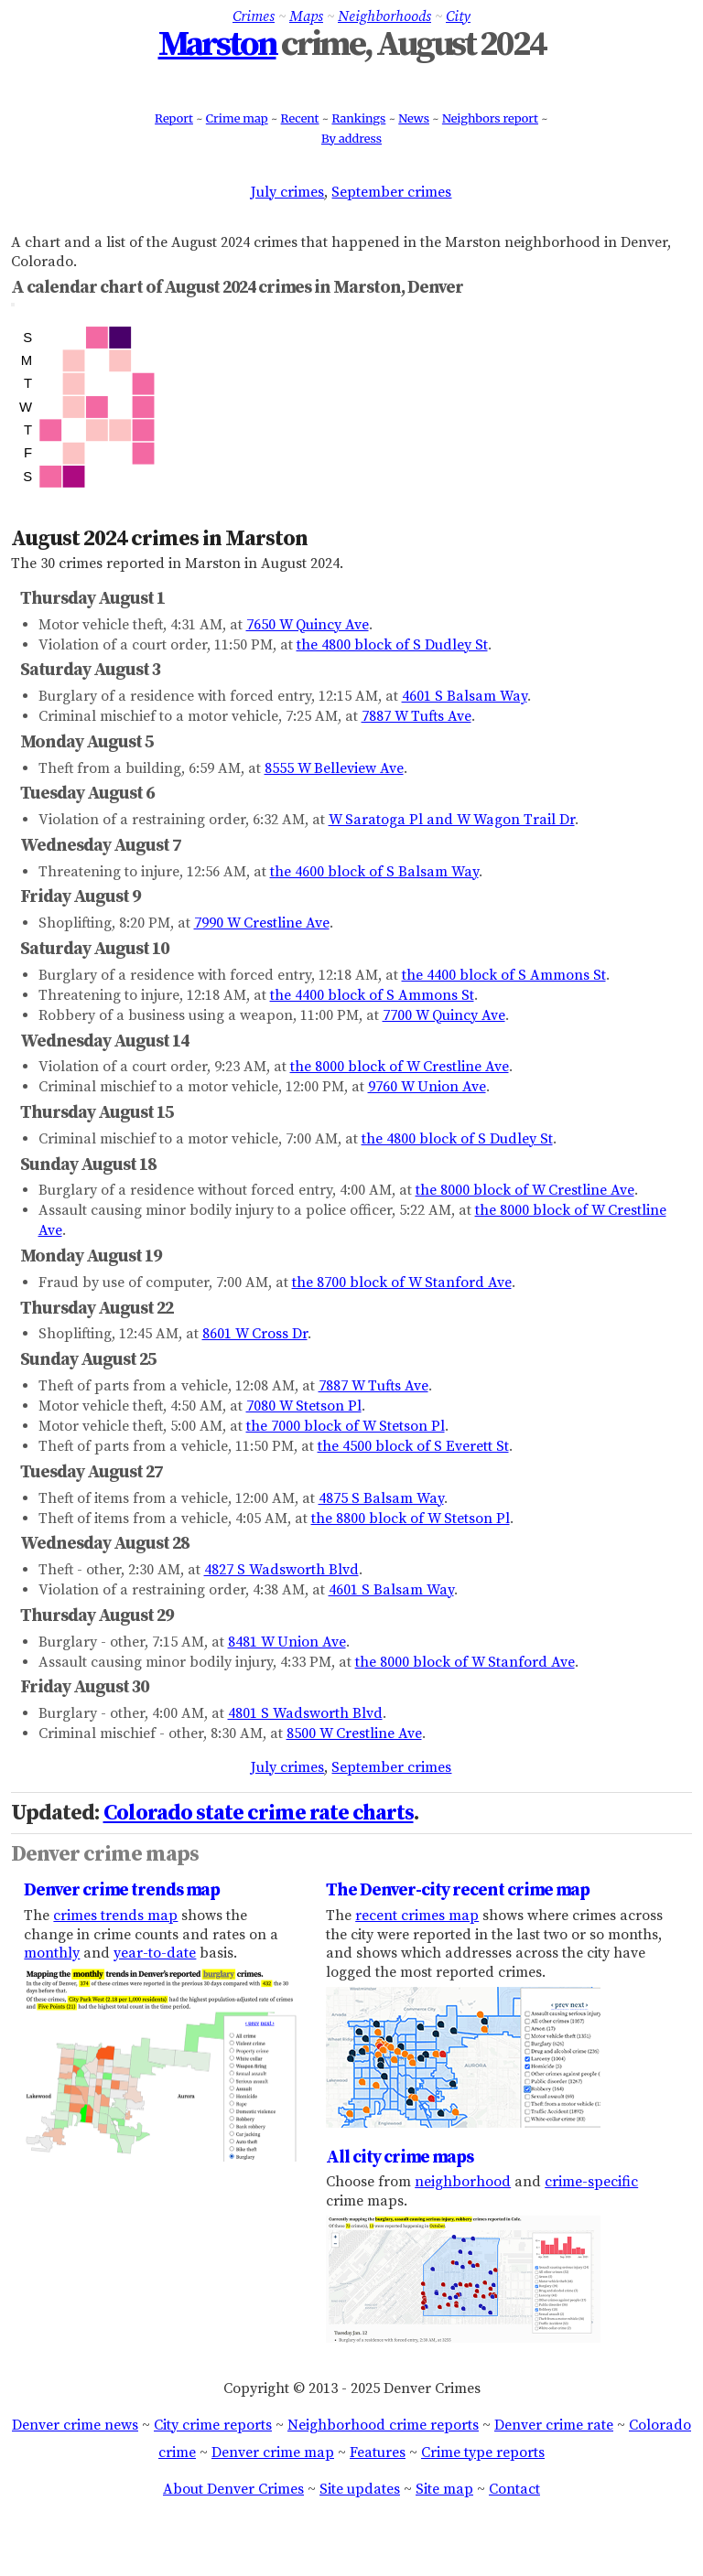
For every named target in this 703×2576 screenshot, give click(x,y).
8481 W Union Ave (287, 1642)
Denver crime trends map (122, 1890)
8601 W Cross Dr (255, 1334)
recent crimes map (417, 1915)
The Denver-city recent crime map (457, 1890)
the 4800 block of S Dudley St (392, 645)
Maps (306, 16)
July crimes (287, 192)
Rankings (358, 118)
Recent (300, 118)
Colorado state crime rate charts (258, 1813)
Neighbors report (490, 118)
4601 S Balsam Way (464, 696)
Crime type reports (483, 2452)
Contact (514, 2489)
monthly (52, 1953)
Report (174, 118)
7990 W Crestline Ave (262, 923)
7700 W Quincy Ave (444, 1015)
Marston (217, 45)
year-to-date (155, 1953)
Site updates (359, 2489)
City (458, 16)
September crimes (391, 192)
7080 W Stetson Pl (304, 1406)
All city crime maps (399, 2157)
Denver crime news (75, 2425)
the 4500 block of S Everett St (413, 1446)
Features (378, 2452)
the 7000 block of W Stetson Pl (345, 1426)
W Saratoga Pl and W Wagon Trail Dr (452, 819)
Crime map (237, 118)
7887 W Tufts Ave (416, 716)
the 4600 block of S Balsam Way (374, 872)
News (413, 118)
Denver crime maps (105, 1854)
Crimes (254, 16)
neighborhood (463, 2182)
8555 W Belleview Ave (334, 768)
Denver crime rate (553, 2425)
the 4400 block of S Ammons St (504, 975)
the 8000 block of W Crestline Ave (399, 1066)
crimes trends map (115, 1915)
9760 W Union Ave (427, 1087)
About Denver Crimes (233, 2489)
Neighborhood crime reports (383, 2425)
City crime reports (213, 2425)
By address (351, 138)
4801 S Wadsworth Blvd (305, 1713)
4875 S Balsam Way (381, 1498)
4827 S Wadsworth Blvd (281, 1570)
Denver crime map (272, 2452)
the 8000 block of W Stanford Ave (465, 1662)
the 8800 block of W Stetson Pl (410, 1518)
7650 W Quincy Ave (307, 625)
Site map (444, 2489)
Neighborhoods (384, 16)
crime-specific (591, 2182)
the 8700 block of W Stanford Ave (402, 1282)
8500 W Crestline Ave (354, 1733)
